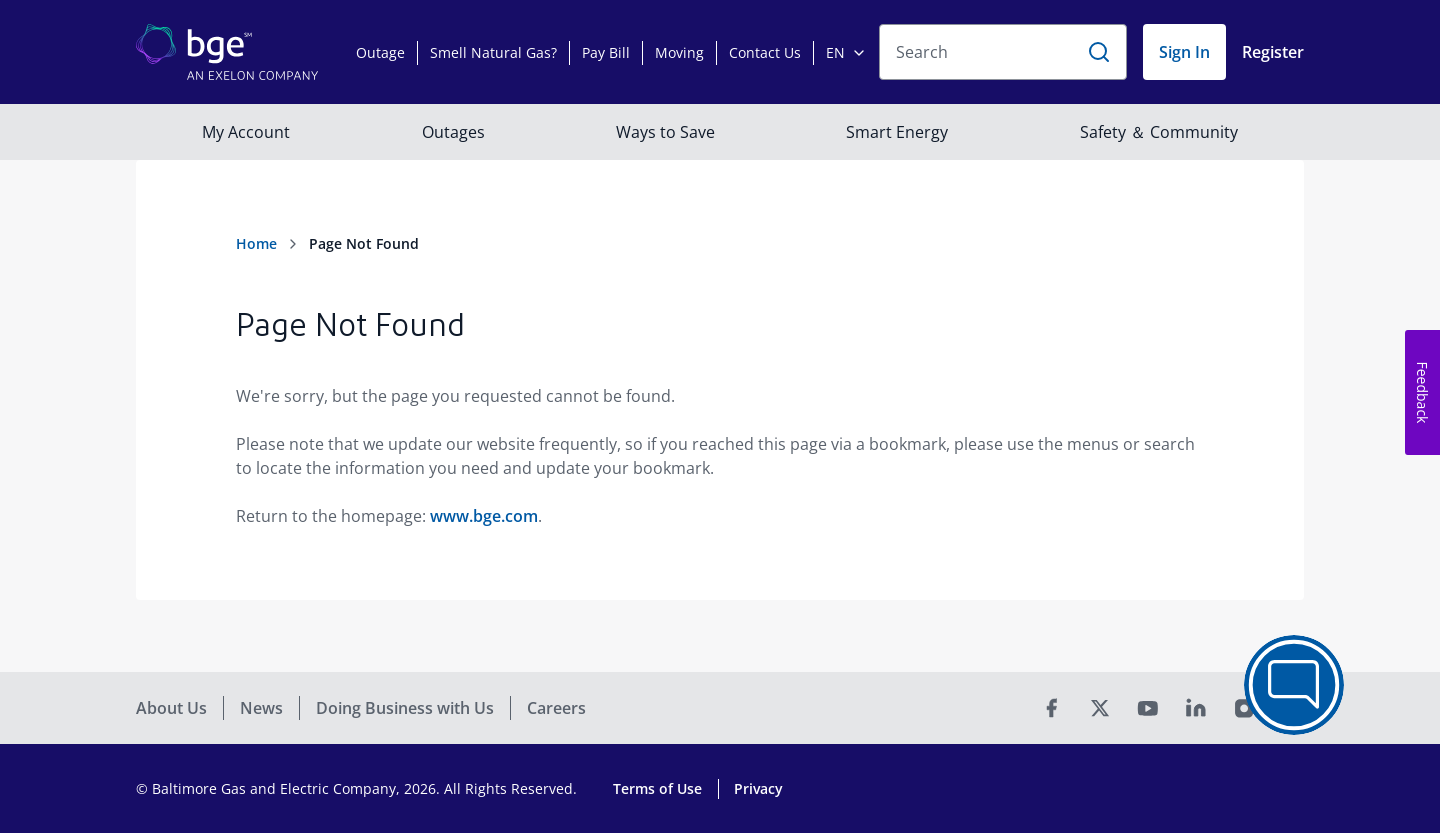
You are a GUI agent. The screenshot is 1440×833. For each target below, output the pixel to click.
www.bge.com (484, 516)
